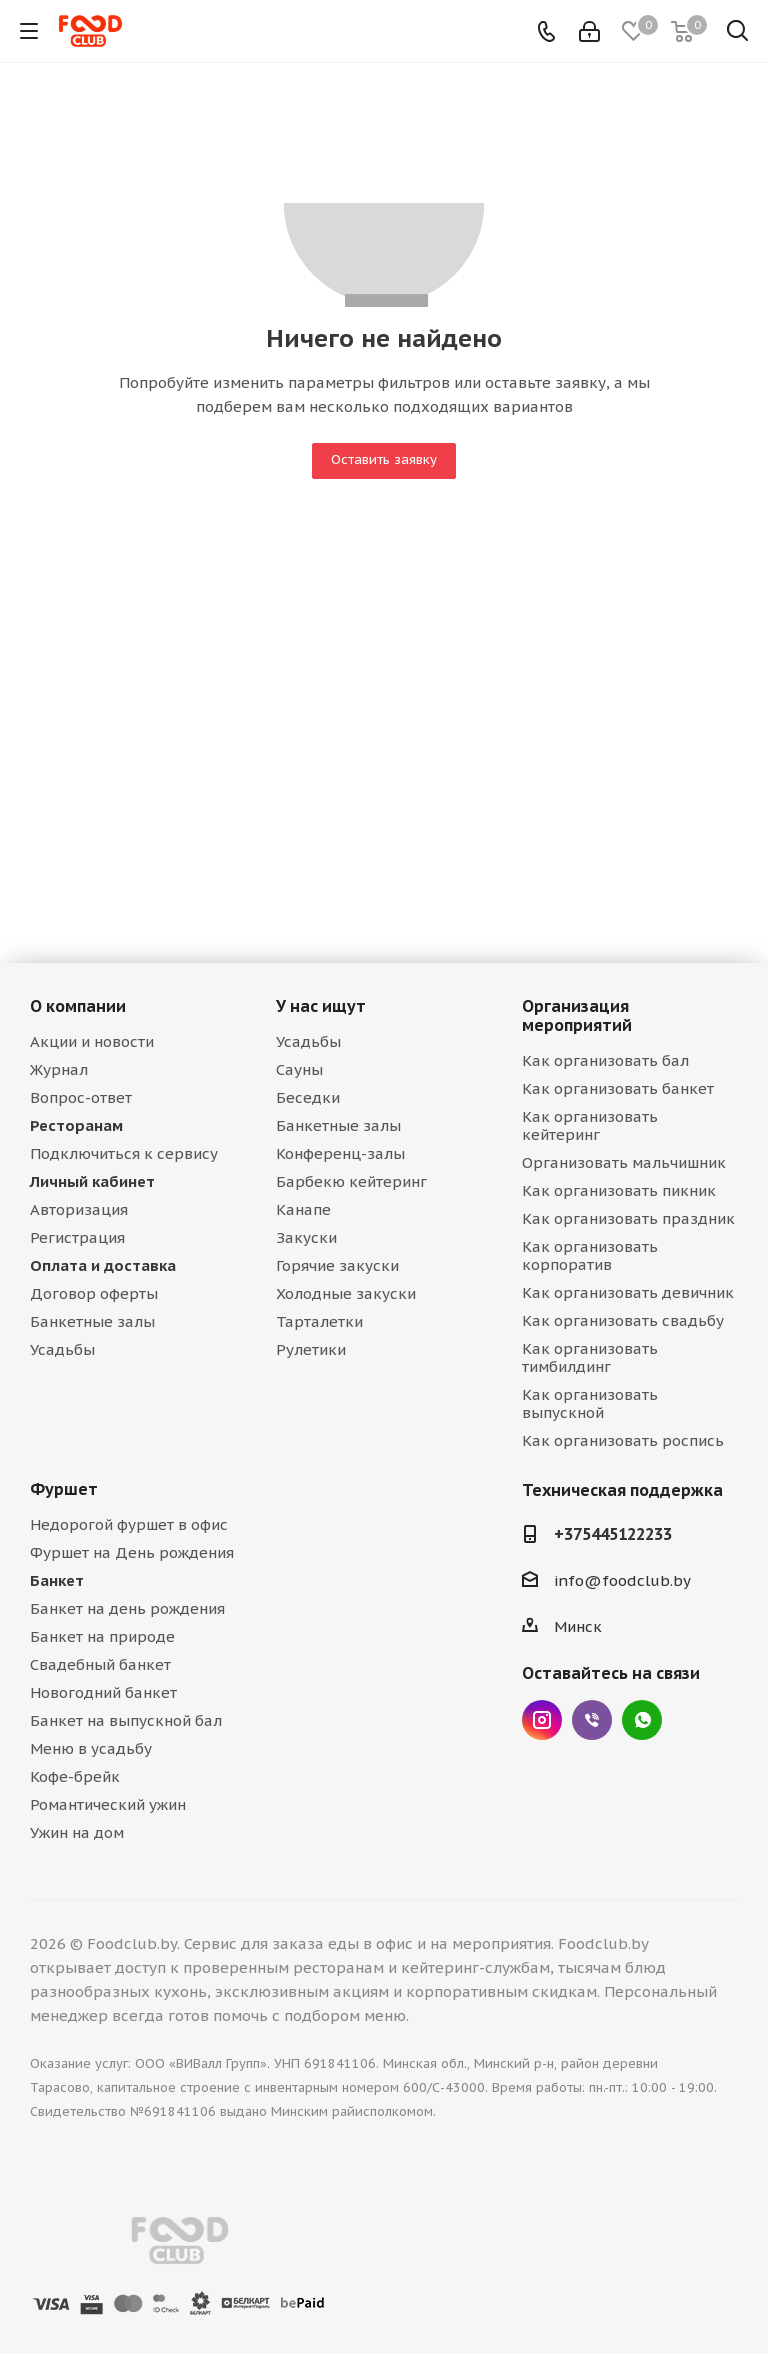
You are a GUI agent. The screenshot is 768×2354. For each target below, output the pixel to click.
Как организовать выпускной (590, 1403)
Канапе (303, 1209)
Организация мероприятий (577, 1015)
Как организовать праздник (628, 1218)
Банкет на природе (102, 1636)
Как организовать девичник (628, 1292)
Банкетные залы (92, 1321)
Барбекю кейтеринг (351, 1181)
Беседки (308, 1097)
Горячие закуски (337, 1265)
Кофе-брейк (75, 1776)
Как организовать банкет (618, 1088)
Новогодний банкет (103, 1692)
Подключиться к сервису (124, 1153)
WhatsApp (642, 1720)
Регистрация (77, 1237)
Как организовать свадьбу (623, 1320)
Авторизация (79, 1209)
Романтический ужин (108, 1804)
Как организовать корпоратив (590, 1255)
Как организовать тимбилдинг (590, 1357)
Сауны (299, 1069)
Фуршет (64, 1489)
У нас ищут (321, 1006)
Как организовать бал (605, 1060)
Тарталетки (319, 1321)
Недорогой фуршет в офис (129, 1524)
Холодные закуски (346, 1293)
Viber (592, 1720)
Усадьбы (62, 1349)
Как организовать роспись (623, 1440)
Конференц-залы (340, 1153)
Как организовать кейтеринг (590, 1125)
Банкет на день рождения (127, 1608)
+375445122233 (613, 1534)
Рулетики (311, 1349)
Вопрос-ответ (81, 1097)
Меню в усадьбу (91, 1748)
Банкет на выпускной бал (126, 1720)
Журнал (59, 1069)
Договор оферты (94, 1293)
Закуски (306, 1237)
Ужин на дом (77, 1832)
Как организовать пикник (619, 1190)
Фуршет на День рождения (132, 1552)
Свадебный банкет (100, 1664)
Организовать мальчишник (624, 1162)
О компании (78, 1006)
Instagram (542, 1720)
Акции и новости (92, 1041)
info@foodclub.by (622, 1580)
